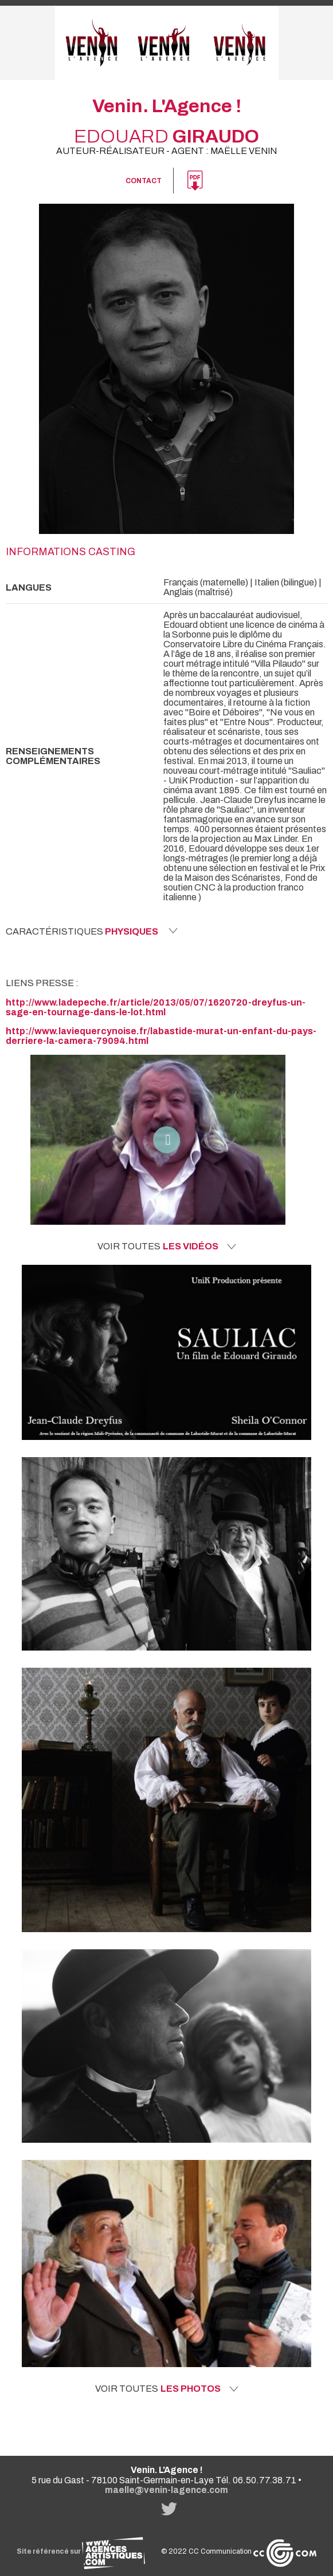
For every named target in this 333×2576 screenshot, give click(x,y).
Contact (144, 181)
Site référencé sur (81, 2551)
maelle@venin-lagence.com (166, 2490)
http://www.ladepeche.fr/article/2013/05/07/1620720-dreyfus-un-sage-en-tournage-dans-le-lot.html (155, 1007)
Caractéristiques (92, 931)
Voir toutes (166, 1246)
